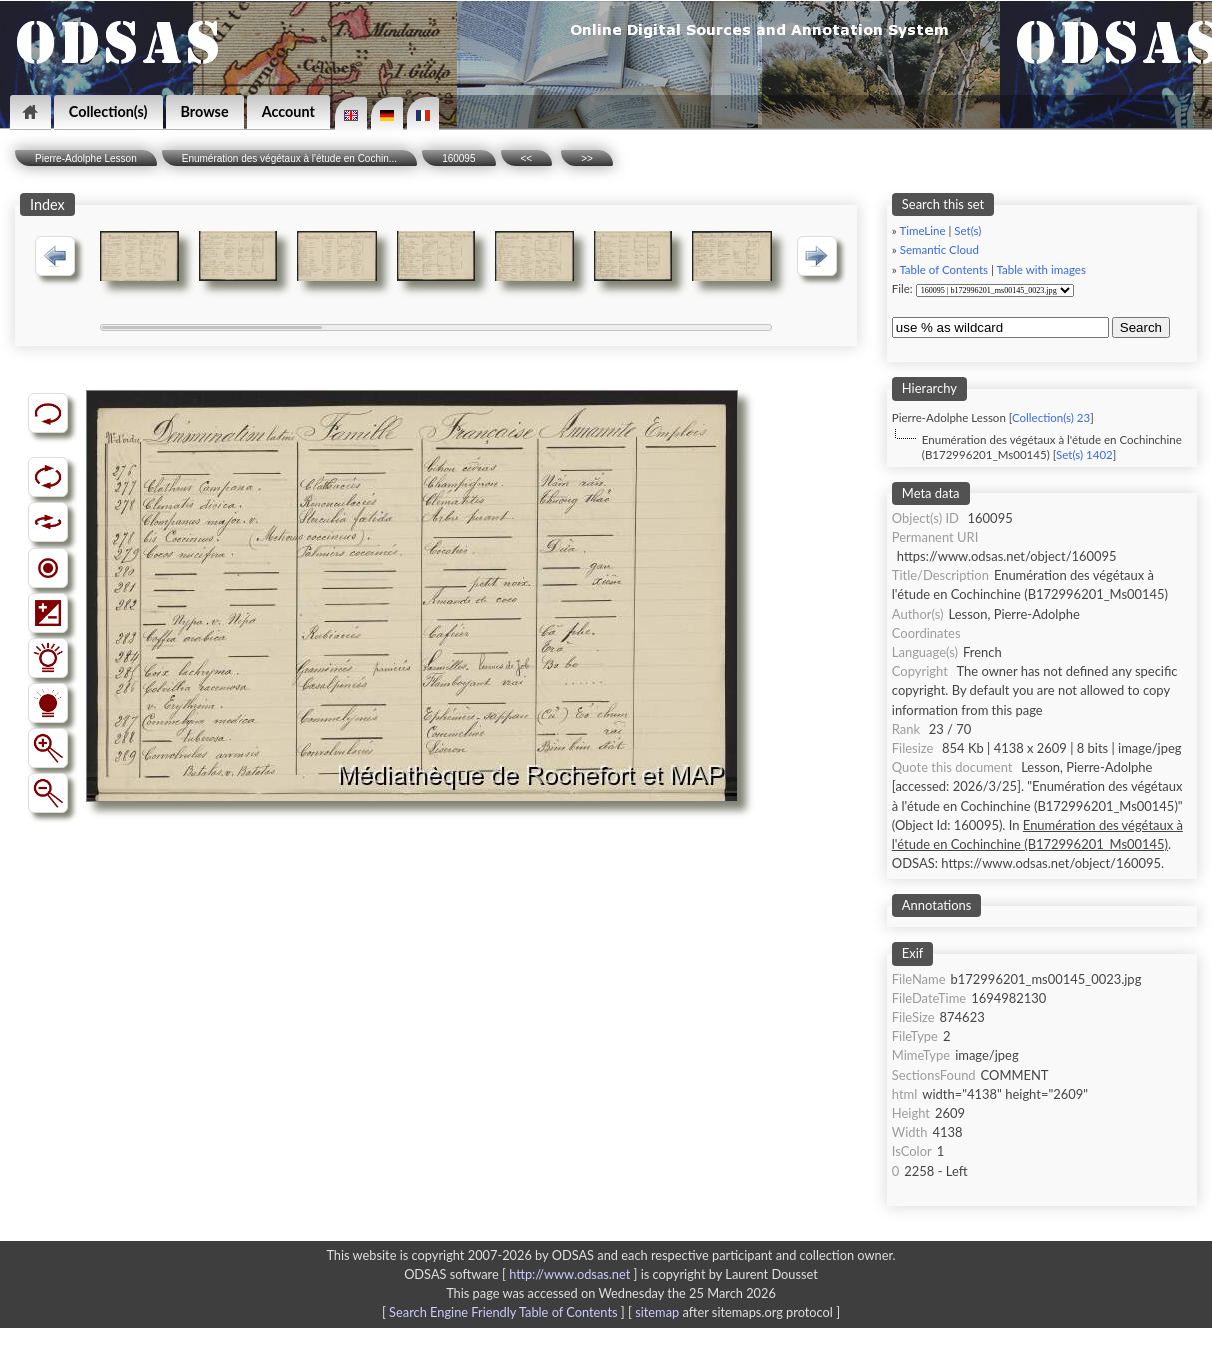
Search (1141, 327)
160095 (458, 158)
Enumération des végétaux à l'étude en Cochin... (289, 158)
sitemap (657, 1312)
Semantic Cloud (939, 249)
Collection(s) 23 (1051, 417)
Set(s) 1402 (1084, 454)
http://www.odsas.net (569, 1274)
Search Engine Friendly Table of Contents (503, 1312)
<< (527, 158)
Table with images (1040, 269)
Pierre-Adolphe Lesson (86, 158)
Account (288, 111)
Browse (205, 111)
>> (587, 158)
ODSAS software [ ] (522, 1274)
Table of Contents (943, 269)
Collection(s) (108, 111)
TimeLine (922, 230)
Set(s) (967, 230)
